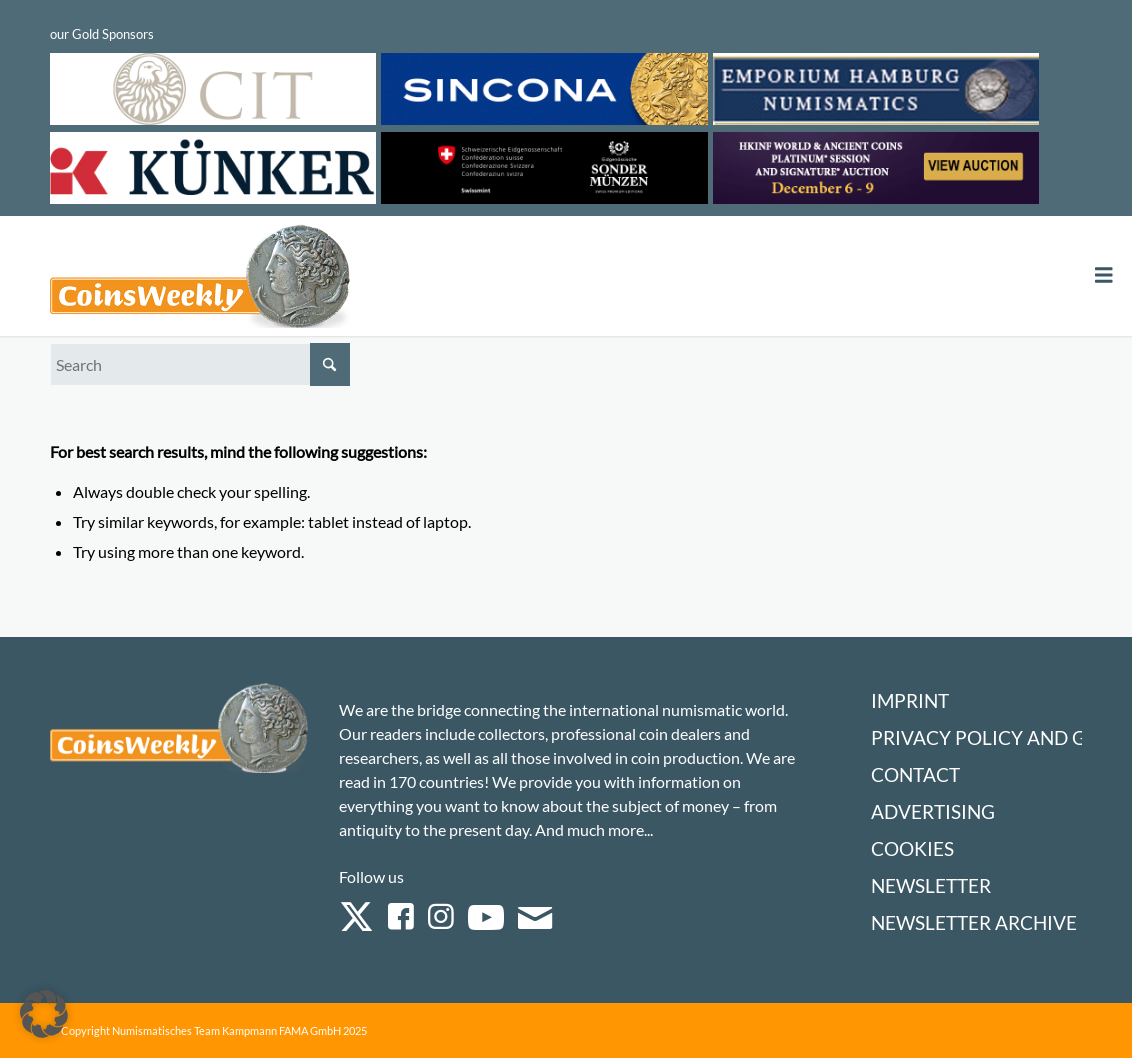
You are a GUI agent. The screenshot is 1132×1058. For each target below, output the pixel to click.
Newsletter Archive (974, 922)
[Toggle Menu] (1104, 275)
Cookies (912, 848)
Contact (915, 774)
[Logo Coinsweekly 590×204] (200, 280)
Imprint (910, 700)
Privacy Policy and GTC (990, 737)
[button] (44, 1014)
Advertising (933, 811)
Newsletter (931, 885)
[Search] (200, 364)
